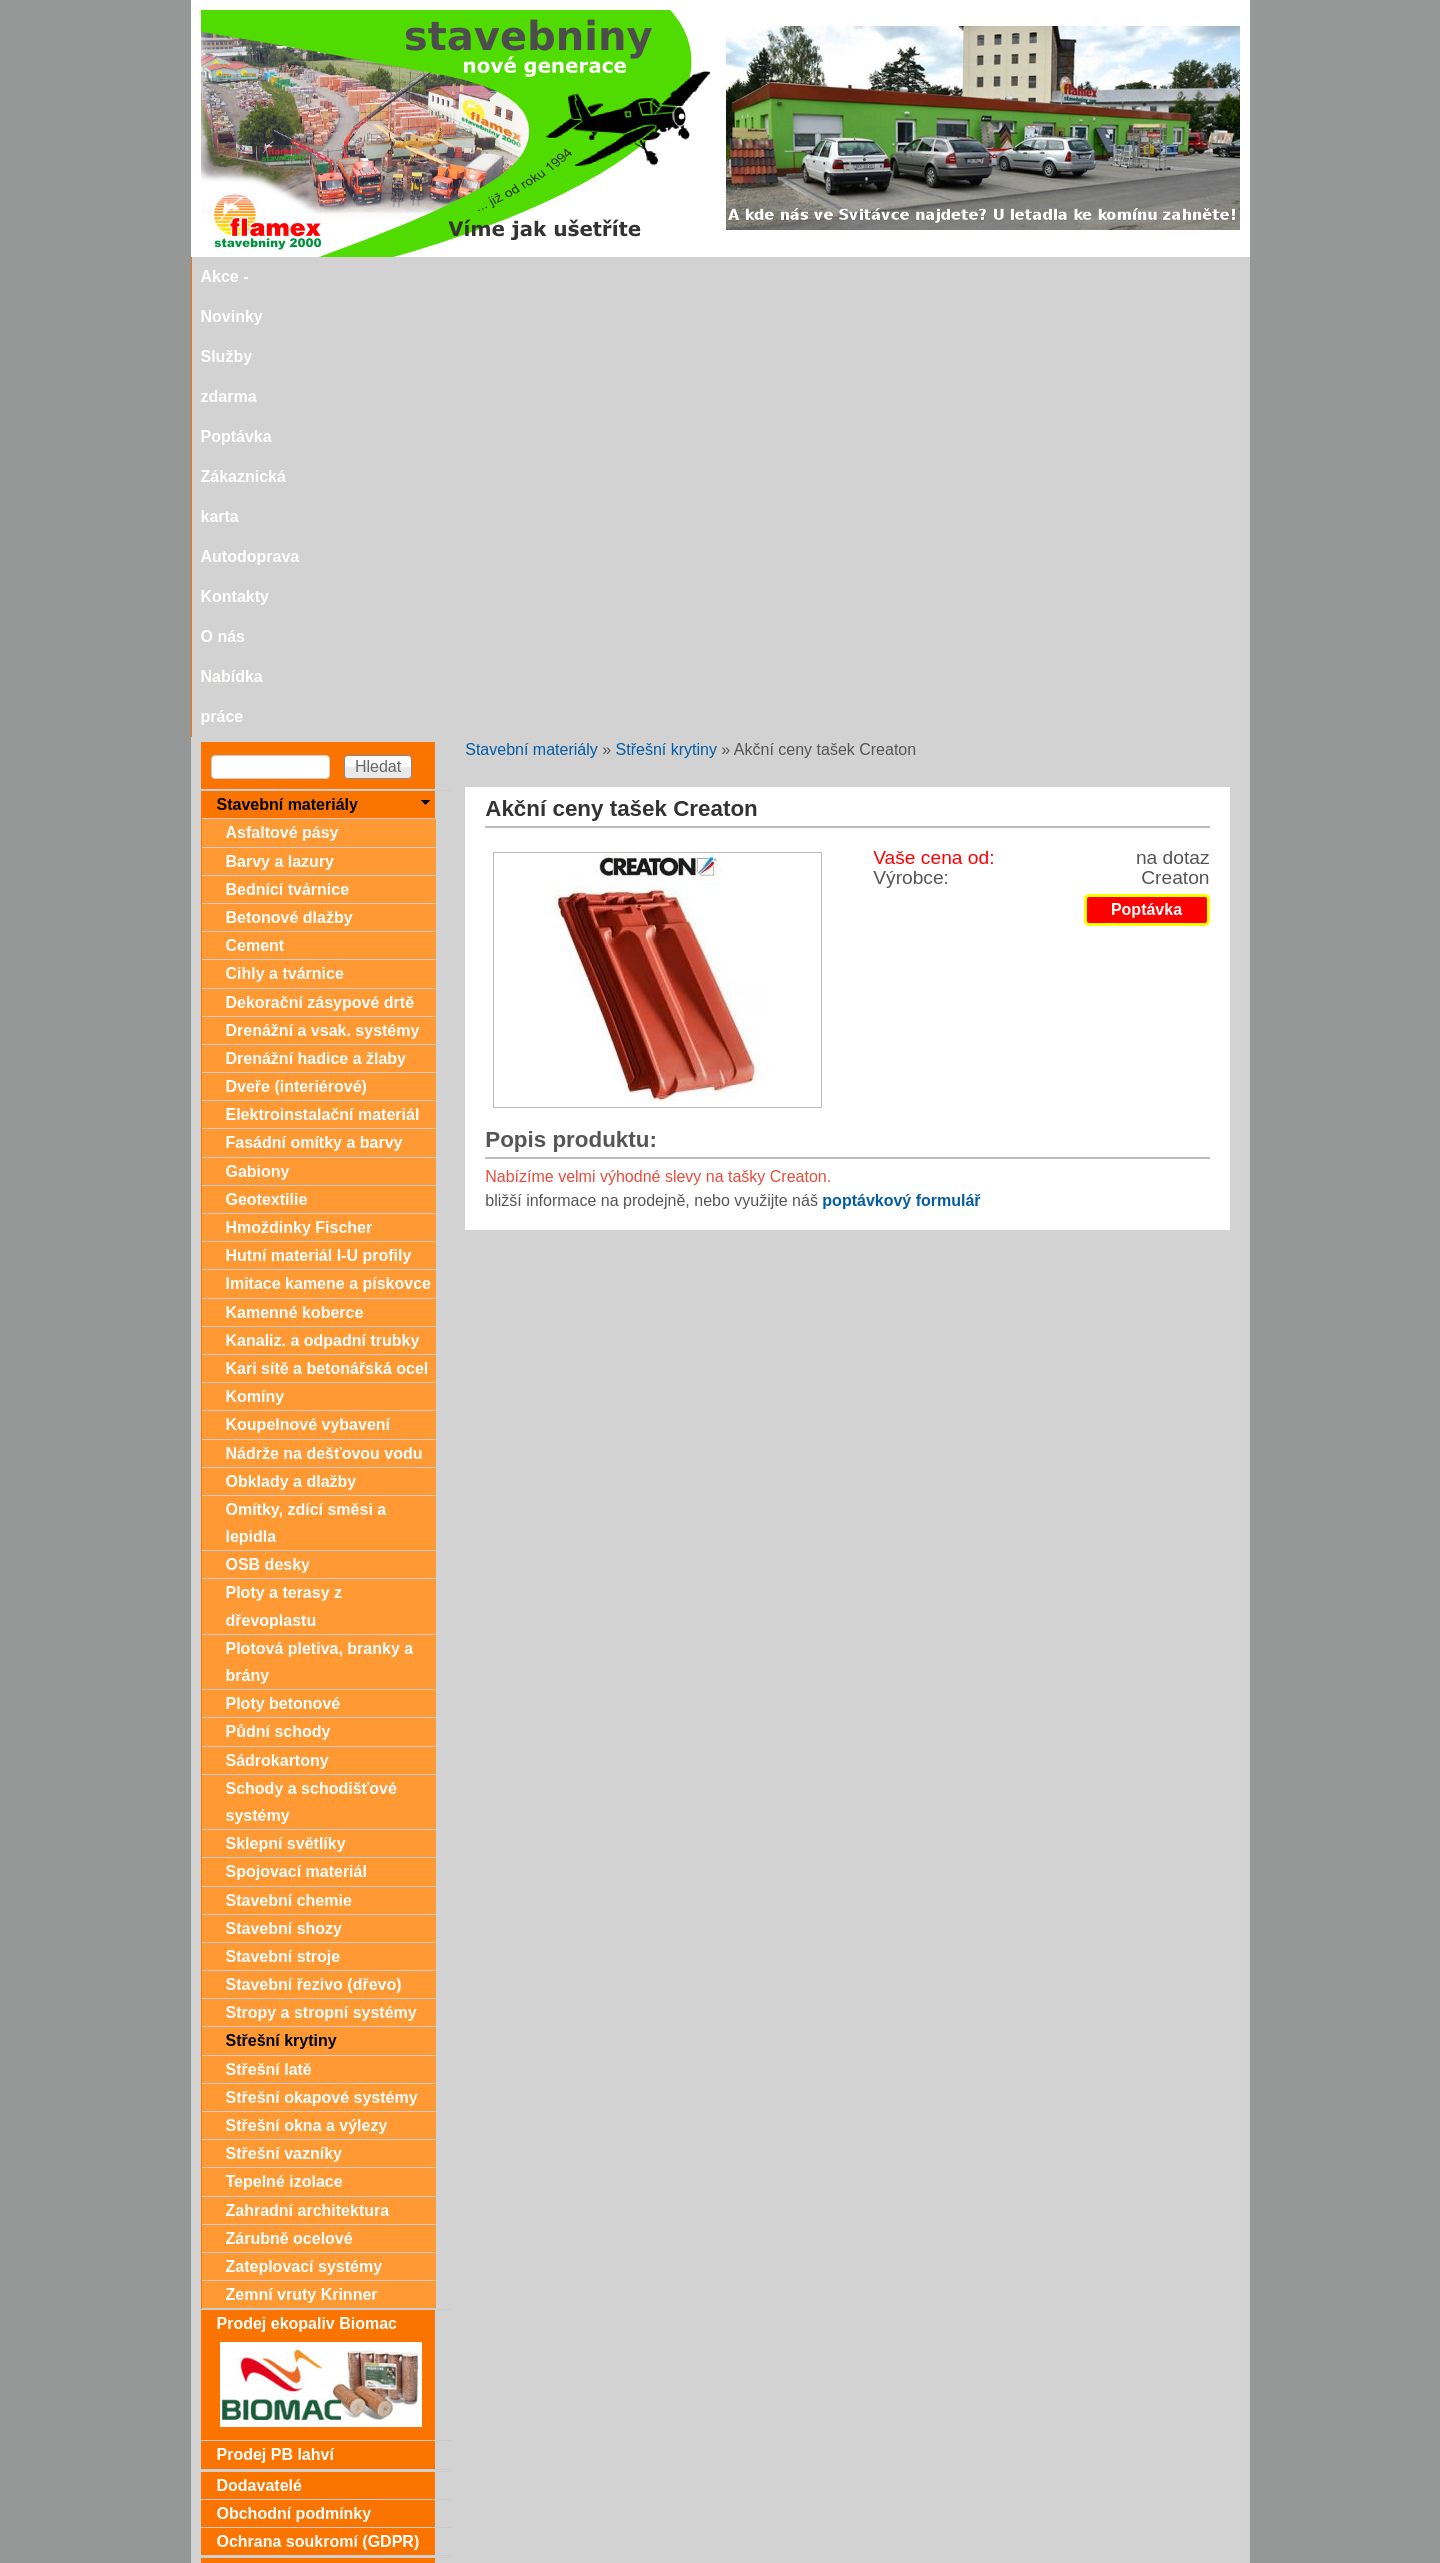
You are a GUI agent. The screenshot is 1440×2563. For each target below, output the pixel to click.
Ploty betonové (283, 1263)
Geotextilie (267, 759)
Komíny (255, 956)
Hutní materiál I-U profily (319, 815)
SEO (660, 2554)
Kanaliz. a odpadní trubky (323, 900)
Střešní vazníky (284, 1713)
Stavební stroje (283, 1516)
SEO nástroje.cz (759, 2554)
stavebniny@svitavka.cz (285, 2524)
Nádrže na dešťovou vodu (324, 1013)
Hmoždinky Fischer (299, 787)
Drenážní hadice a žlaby (316, 618)
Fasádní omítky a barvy (314, 702)
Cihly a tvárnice (285, 533)
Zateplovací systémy (304, 1826)
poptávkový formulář (901, 760)
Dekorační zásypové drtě (320, 562)
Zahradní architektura (308, 1770)
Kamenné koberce (295, 872)
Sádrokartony (277, 1320)
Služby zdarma (467, 276)
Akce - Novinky (334, 276)
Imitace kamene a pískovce (328, 843)
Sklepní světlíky (286, 1403)
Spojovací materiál (296, 1431)
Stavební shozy (284, 1488)
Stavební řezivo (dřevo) (314, 1544)
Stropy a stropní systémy (321, 1572)
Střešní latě (269, 1629)
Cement (255, 505)
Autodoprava (831, 276)
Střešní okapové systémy (322, 1657)
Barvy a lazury (280, 421)
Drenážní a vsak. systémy (323, 590)
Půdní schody (278, 1291)
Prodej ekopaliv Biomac (307, 1883)
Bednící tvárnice (288, 449)
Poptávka (578, 276)
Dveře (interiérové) (296, 646)
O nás (1012, 276)
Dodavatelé (259, 2045)
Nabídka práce (1108, 276)
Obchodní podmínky (294, 2073)
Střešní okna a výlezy (307, 1685)
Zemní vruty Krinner (302, 1854)
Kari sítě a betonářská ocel (327, 928)
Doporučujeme (273, 2490)
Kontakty (935, 276)
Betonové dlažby (289, 477)
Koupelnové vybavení (308, 984)
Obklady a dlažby (291, 1041)
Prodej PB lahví (275, 2014)
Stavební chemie (289, 1460)
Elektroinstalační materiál (323, 674)
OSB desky (268, 1124)
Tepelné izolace (284, 1741)
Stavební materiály (531, 309)
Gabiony (258, 731)
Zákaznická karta (698, 276)
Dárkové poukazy (283, 2131)
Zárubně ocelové (289, 1798)
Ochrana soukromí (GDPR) (318, 2101)
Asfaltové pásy (282, 392)
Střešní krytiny (666, 309)
